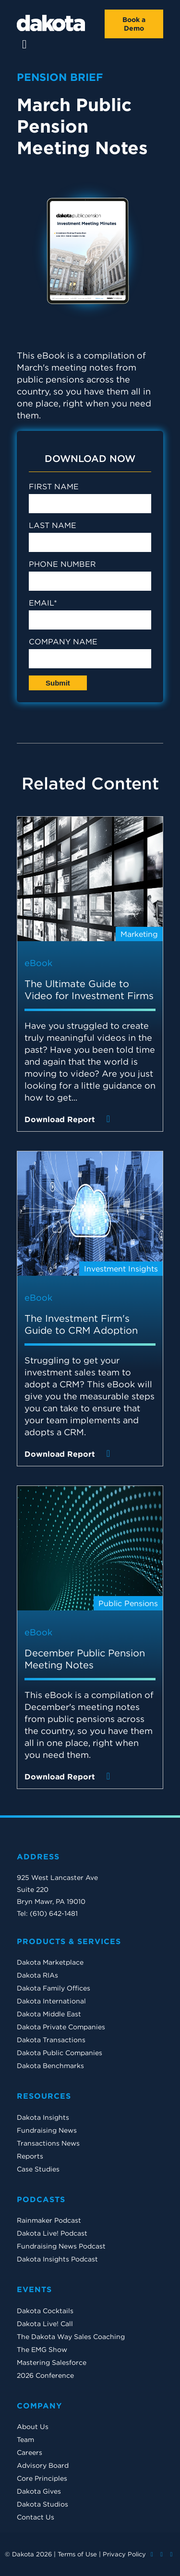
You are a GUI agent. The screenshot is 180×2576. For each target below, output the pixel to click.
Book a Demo (133, 24)
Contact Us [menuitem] (35, 2517)
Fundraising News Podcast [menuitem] (61, 2246)
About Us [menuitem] (32, 2426)
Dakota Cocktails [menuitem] (45, 2310)
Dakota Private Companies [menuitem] (61, 2027)
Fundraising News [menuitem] (47, 2130)
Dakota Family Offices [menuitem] (53, 1988)
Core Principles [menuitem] (42, 2478)
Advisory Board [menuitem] (43, 2465)
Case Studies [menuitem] (38, 2169)
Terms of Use (77, 2554)
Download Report (69, 1119)
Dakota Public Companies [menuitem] (59, 2052)
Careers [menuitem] (29, 2452)
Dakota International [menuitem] (51, 2001)
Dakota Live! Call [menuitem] (45, 2323)
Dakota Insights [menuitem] (43, 2117)
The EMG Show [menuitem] (42, 2349)
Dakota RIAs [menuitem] (37, 1975)
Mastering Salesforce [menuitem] (51, 2362)
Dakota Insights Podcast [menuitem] (57, 2259)
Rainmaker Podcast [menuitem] (49, 2220)
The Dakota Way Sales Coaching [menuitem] (71, 2336)
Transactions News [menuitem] (48, 2143)
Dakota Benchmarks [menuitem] (50, 2065)
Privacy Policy (124, 2554)
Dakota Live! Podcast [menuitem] (52, 2233)
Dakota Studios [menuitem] (42, 2504)
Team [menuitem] (25, 2439)
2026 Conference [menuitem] (45, 2375)
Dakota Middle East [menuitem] (49, 2014)
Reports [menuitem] (30, 2156)
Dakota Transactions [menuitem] (51, 2040)
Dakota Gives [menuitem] (39, 2491)
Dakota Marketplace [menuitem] (50, 1962)
